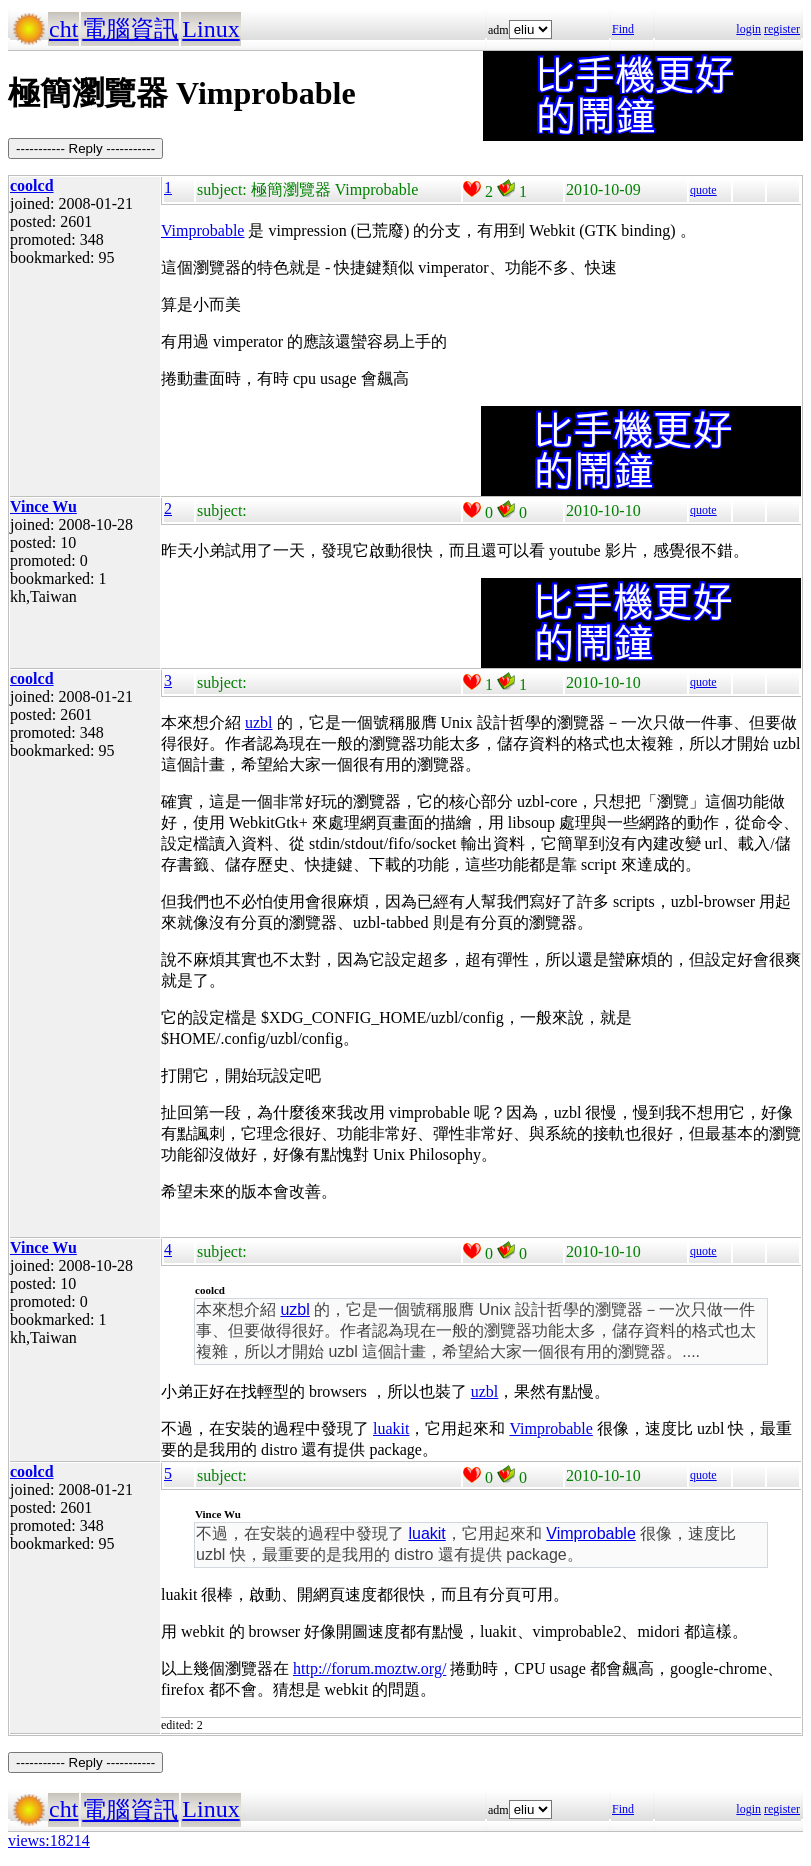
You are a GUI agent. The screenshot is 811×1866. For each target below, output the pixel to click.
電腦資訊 (130, 29)
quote (703, 190)
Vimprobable (202, 230)
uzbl (259, 722)
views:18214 (49, 1840)
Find (623, 29)
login (748, 29)
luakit (391, 1428)
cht (63, 29)
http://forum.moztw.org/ (369, 1668)
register (782, 29)
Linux (210, 29)
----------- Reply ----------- (85, 148)
